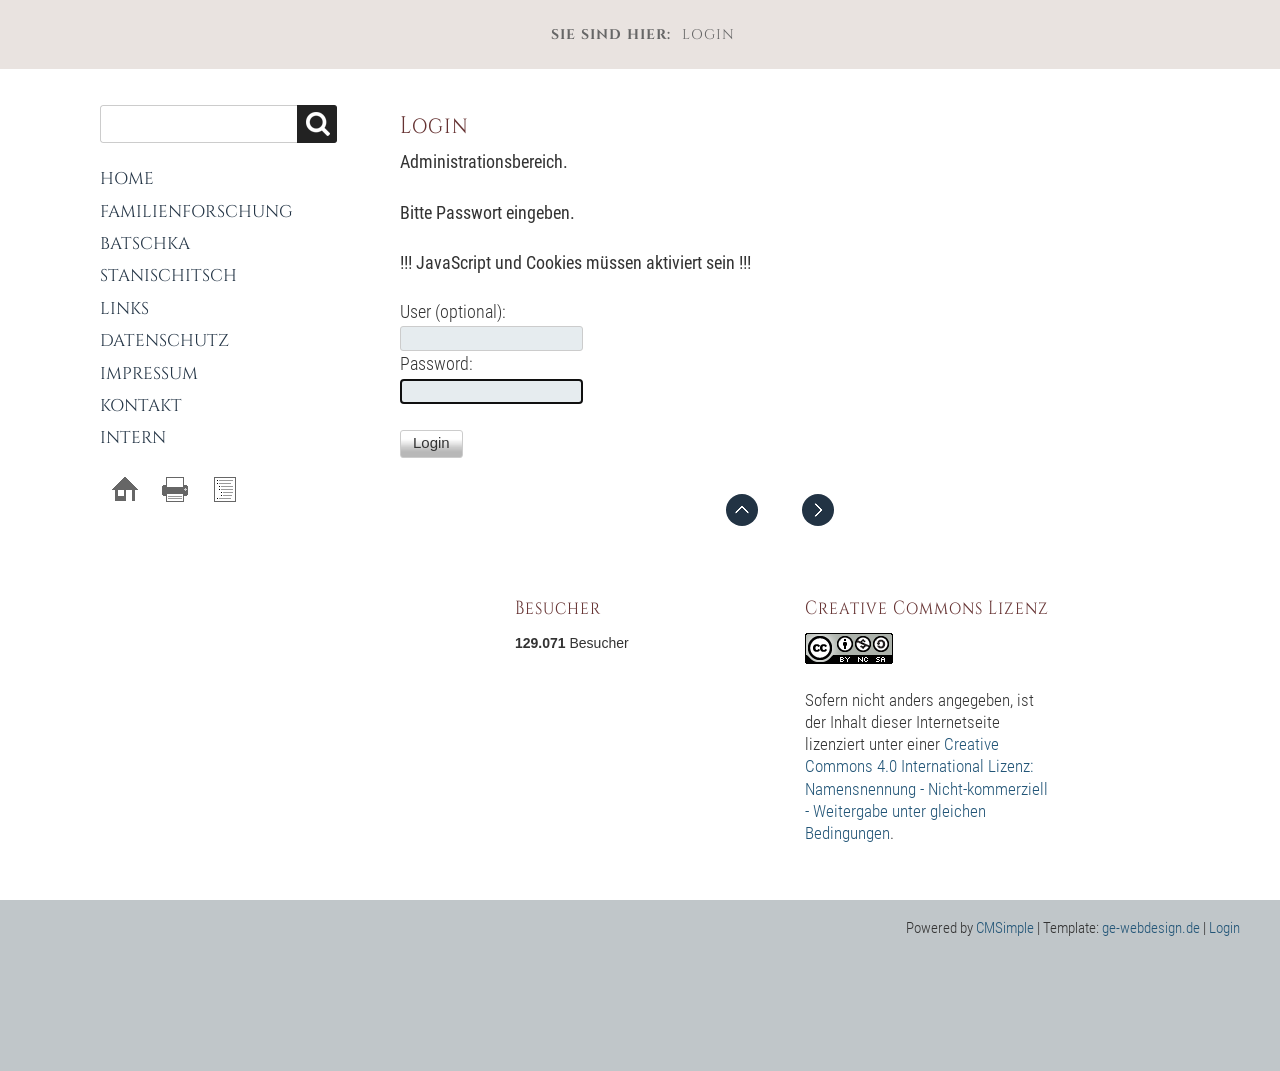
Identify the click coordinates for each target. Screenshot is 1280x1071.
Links (124, 308)
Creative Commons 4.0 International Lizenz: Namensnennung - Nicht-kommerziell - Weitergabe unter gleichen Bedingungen (926, 788)
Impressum (149, 373)
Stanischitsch (168, 275)
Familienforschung (196, 211)
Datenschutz (164, 340)
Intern (133, 437)
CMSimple (1005, 928)
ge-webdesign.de (1151, 928)
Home (127, 178)
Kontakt (141, 405)
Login (1224, 928)
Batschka (145, 243)
